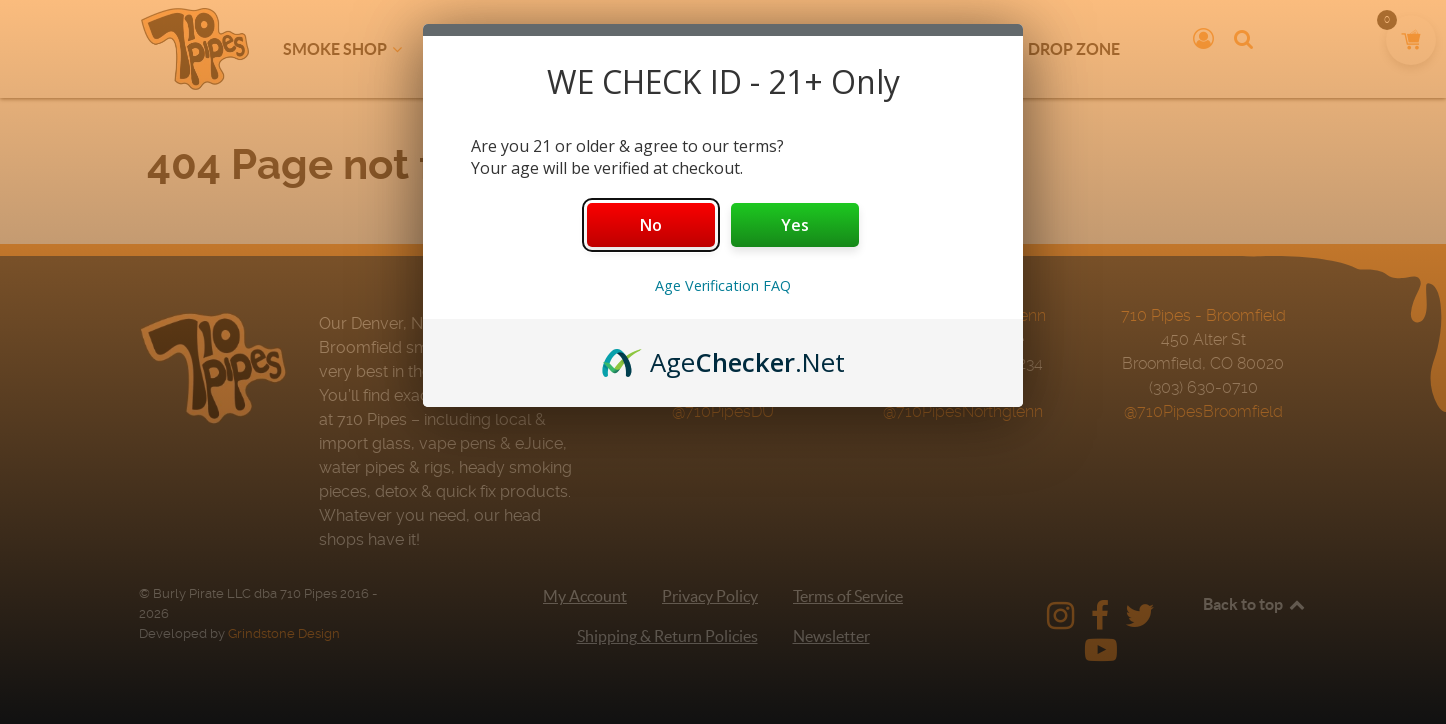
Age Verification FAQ (723, 285)
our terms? (743, 146)
